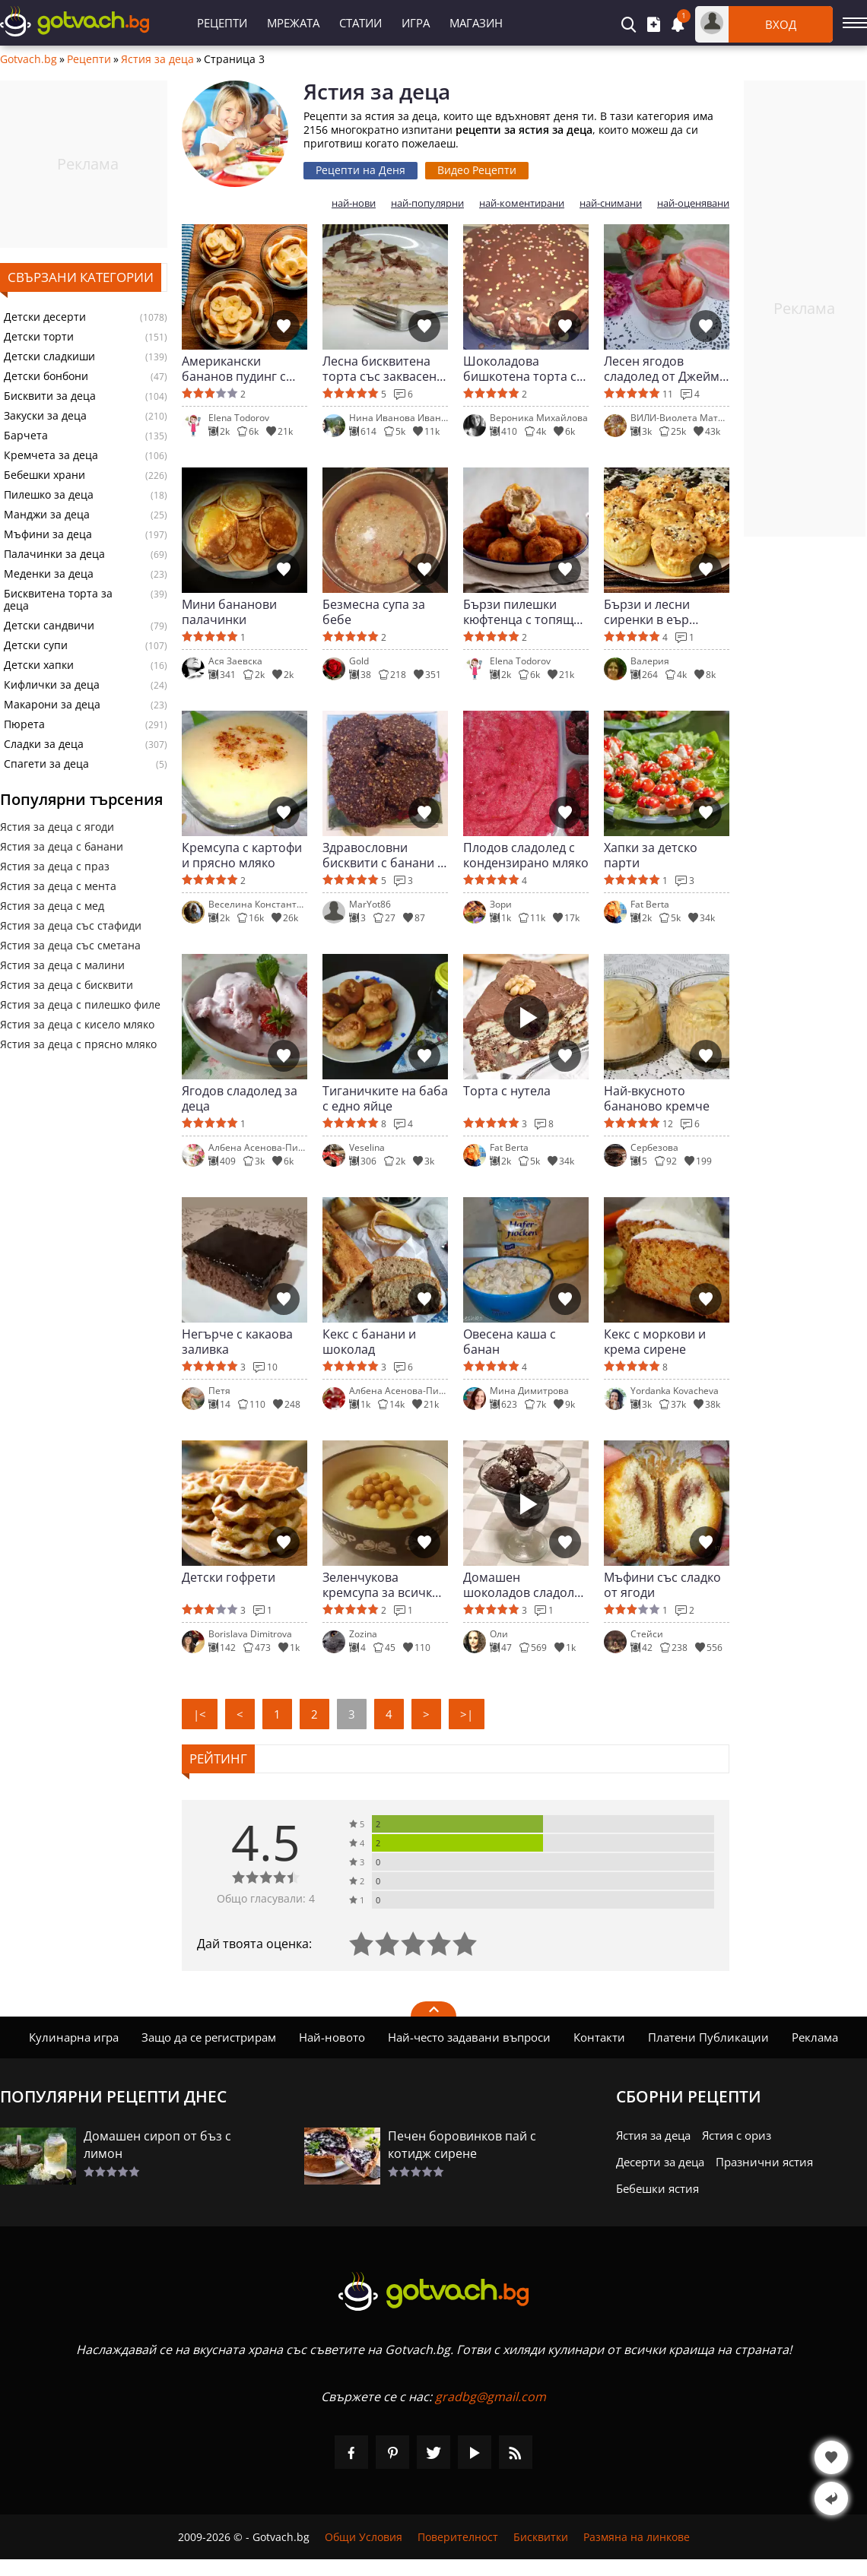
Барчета (26, 435)
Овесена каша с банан (509, 1341)
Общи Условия (363, 2537)
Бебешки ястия (657, 2188)
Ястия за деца (157, 59)
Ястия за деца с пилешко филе (80, 1004)
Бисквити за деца (50, 396)
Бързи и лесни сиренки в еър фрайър (647, 612)
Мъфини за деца (48, 534)
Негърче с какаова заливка (237, 1341)
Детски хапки (39, 665)
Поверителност (458, 2537)
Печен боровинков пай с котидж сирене (462, 2145)
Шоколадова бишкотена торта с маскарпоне (519, 368)
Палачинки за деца (54, 554)
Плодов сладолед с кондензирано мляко (526, 855)
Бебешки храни (44, 475)
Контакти (599, 2037)
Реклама (815, 2037)
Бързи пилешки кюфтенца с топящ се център (518, 612)
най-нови (354, 203)
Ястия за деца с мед (52, 905)
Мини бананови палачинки (229, 612)
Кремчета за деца (51, 455)
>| (466, 1714)
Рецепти (222, 22)
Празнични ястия (764, 2161)
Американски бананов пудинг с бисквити (234, 368)
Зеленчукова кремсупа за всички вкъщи (381, 1585)
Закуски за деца (45, 416)
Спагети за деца (46, 764)
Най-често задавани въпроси (469, 2037)
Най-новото (332, 2037)
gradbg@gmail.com (490, 2396)
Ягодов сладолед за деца (239, 1098)
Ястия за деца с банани (61, 846)
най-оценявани (693, 203)
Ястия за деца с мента (58, 886)
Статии (360, 22)
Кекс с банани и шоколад (369, 1341)
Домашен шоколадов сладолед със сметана (525, 1585)
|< (199, 1714)
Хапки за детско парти (650, 855)
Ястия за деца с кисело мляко (77, 1024)
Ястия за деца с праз (55, 866)
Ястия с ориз (736, 2135)
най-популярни (427, 203)
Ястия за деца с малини (62, 965)
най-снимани (611, 203)
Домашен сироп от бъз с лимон (157, 2145)
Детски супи (36, 645)
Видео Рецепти (476, 170)
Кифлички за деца (52, 685)
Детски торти (39, 337)
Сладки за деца (44, 744)
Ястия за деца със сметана (70, 945)
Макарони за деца (52, 705)
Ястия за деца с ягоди (57, 826)
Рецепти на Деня (360, 170)
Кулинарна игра (74, 2037)
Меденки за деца (49, 574)
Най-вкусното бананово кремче (657, 1098)
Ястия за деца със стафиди (70, 925)
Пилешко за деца (49, 495)
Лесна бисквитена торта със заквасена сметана (382, 368)
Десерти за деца (660, 2161)
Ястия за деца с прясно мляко (78, 1044)
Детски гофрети (228, 1578)
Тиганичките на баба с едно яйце (385, 1098)
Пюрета (24, 724)
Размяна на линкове (636, 2537)
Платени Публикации (708, 2037)
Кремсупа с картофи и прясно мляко (242, 855)
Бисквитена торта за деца (58, 600)
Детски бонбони (46, 376)
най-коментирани (521, 203)
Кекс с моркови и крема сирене (655, 1341)
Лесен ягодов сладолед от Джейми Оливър (665, 368)
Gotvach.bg (28, 59)
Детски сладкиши (49, 356)
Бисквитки (540, 2537)
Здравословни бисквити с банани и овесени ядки (383, 855)
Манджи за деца (47, 515)
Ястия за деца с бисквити (66, 984)
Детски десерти (45, 317)
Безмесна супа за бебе (373, 612)
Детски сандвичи (49, 625)
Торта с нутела (507, 1091)
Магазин (476, 22)
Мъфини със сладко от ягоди (662, 1585)
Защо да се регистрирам (208, 2037)
